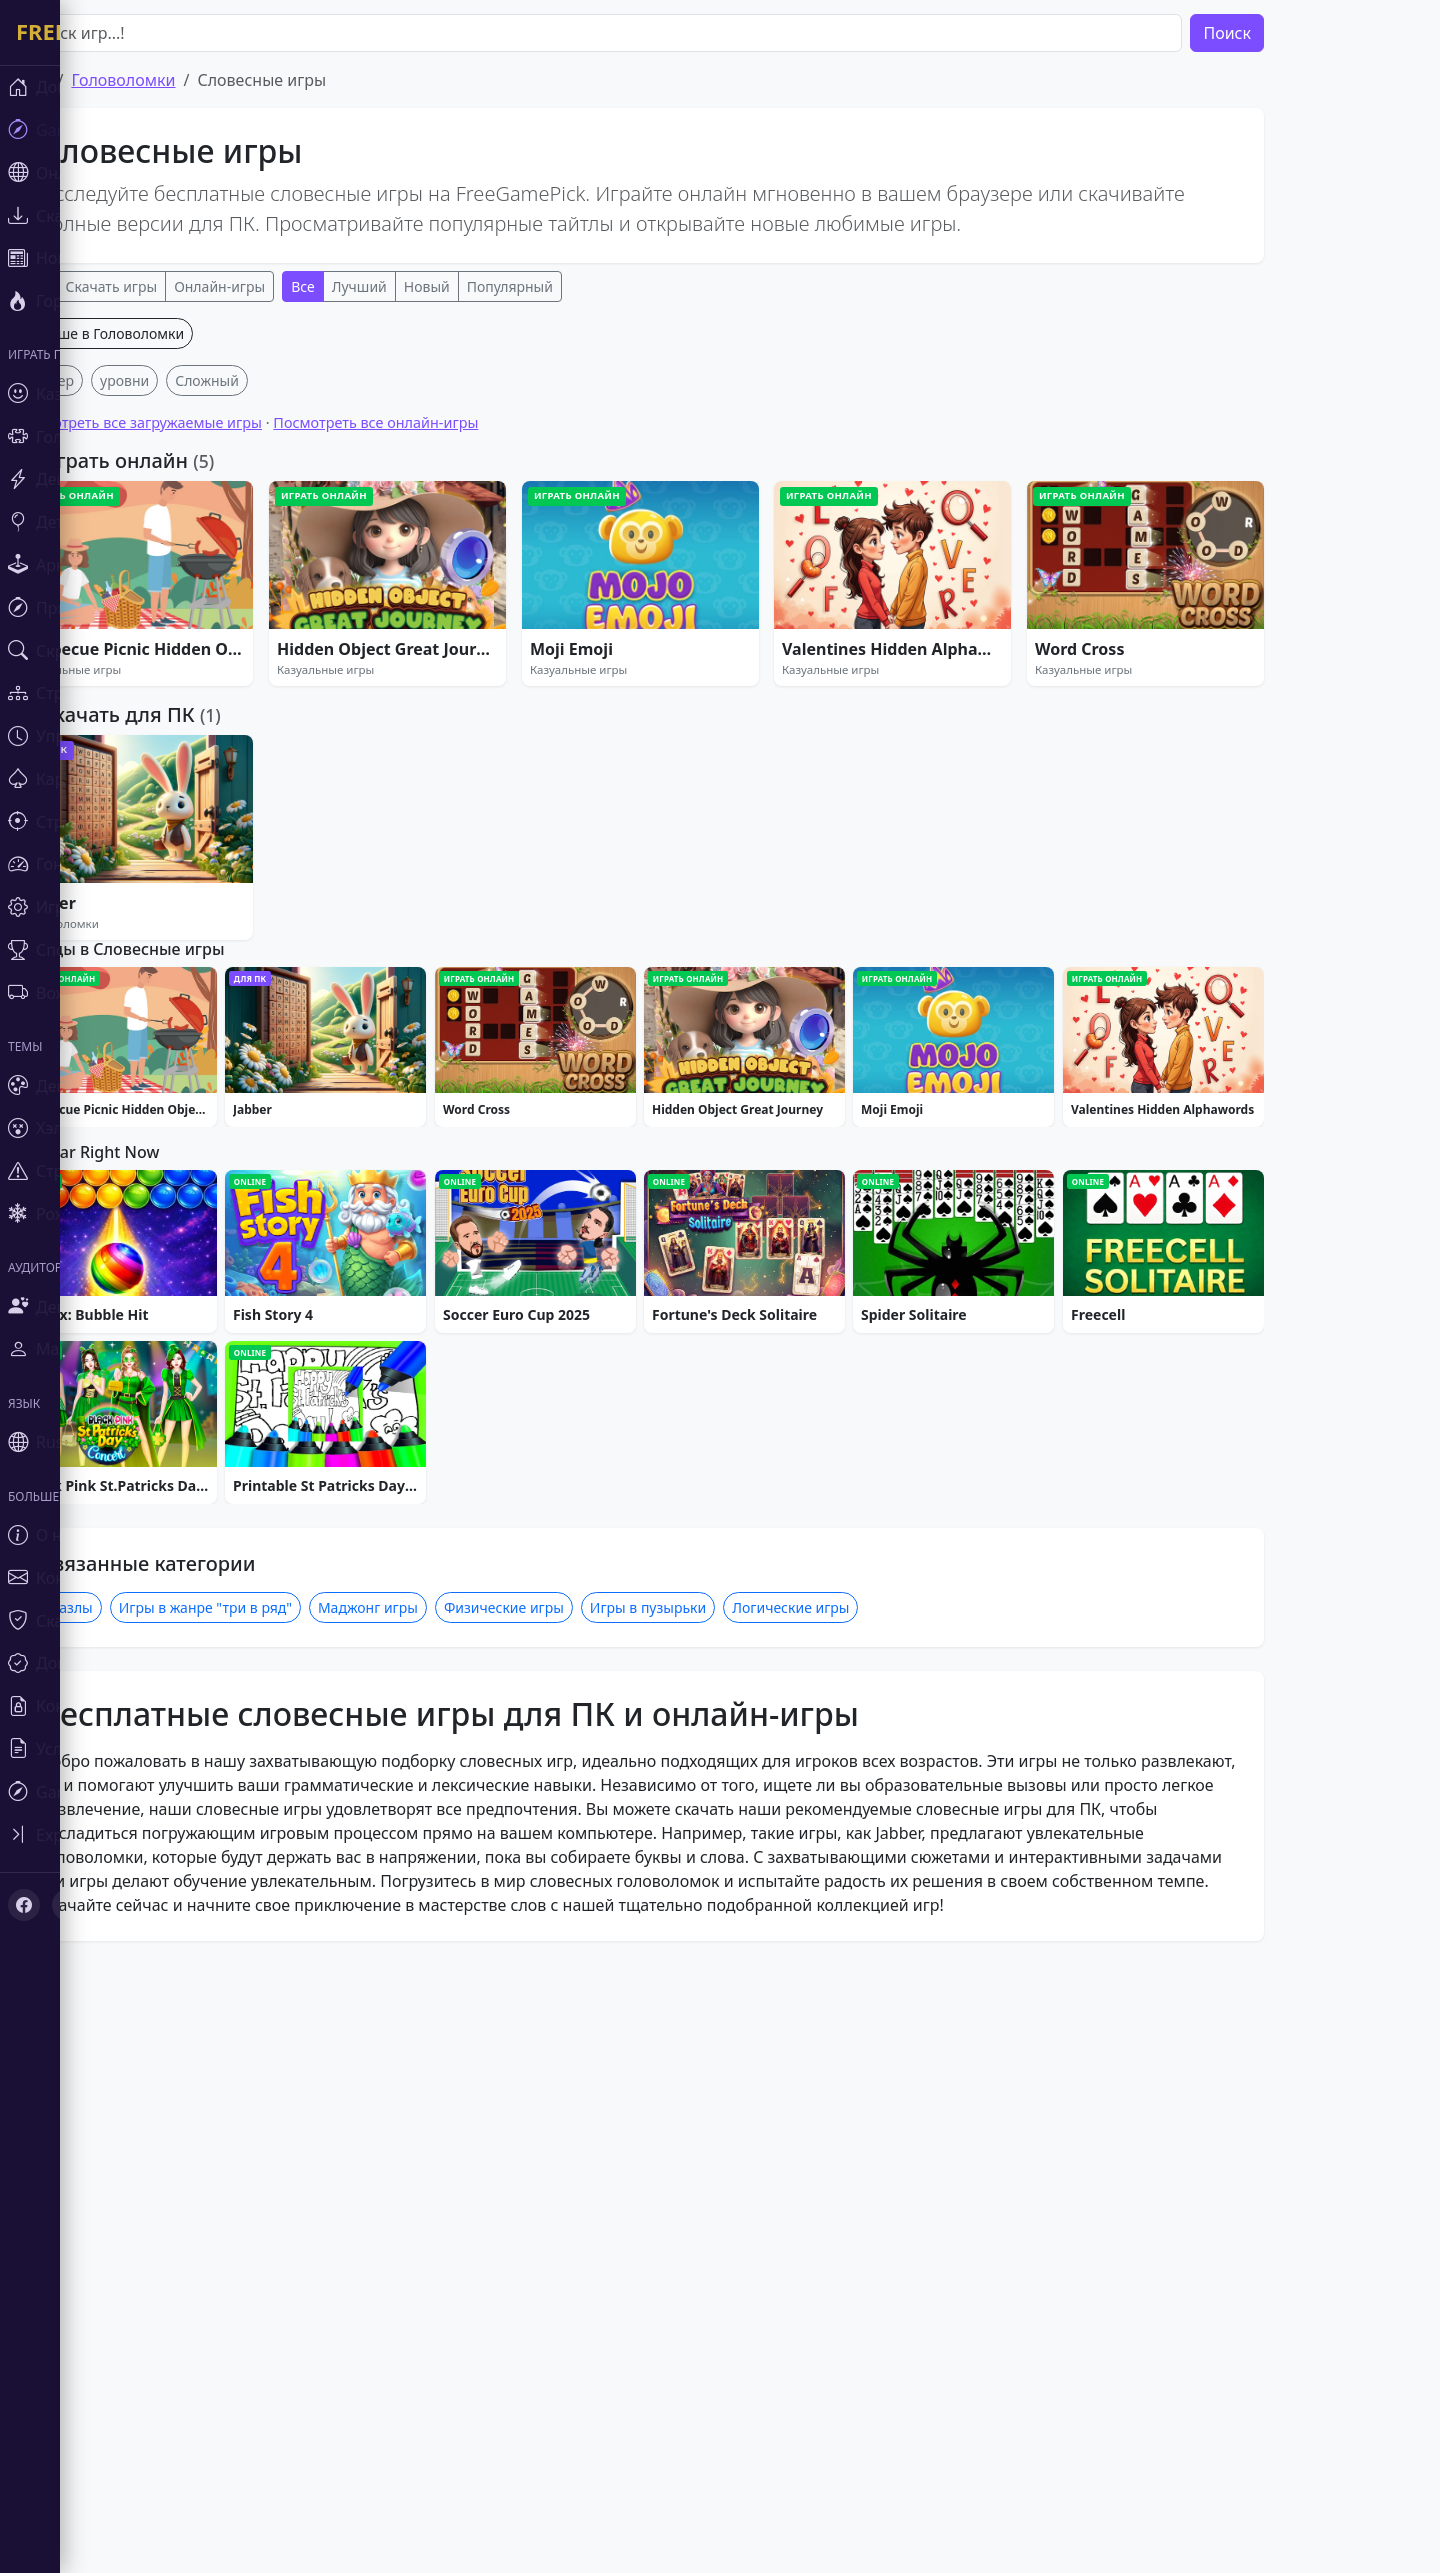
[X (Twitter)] (52, 1716)
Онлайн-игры (279, 286)
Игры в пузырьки (708, 2215)
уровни (184, 676)
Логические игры (850, 2215)
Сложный (267, 676)
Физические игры (564, 2215)
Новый (487, 286)
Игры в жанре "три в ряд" (265, 2215)
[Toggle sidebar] (30, 1652)
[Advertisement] (700, 458)
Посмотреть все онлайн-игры (435, 718)
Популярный (570, 286)
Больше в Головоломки (164, 629)
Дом (92, 80)
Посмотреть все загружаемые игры (199, 718)
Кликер (109, 676)
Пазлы (131, 2215)
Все (97, 286)
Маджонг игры (428, 2215)
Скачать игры (172, 286)
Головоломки (183, 80)
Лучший (419, 286)
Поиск (1287, 33)
